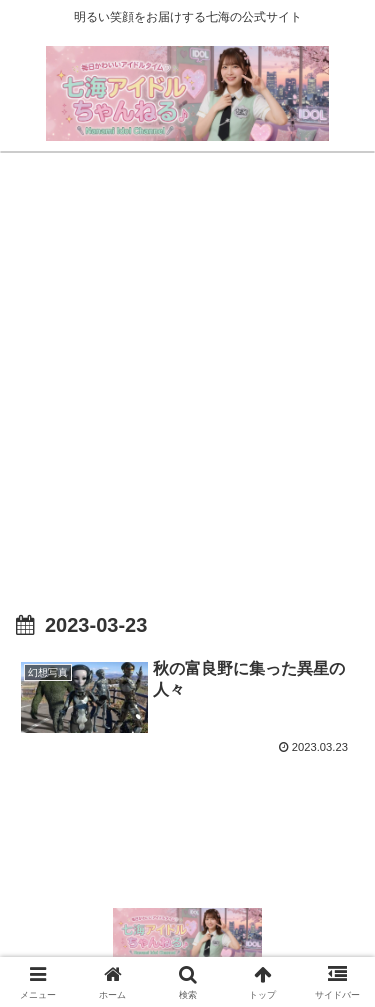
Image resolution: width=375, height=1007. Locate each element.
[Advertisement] (187, 364)
